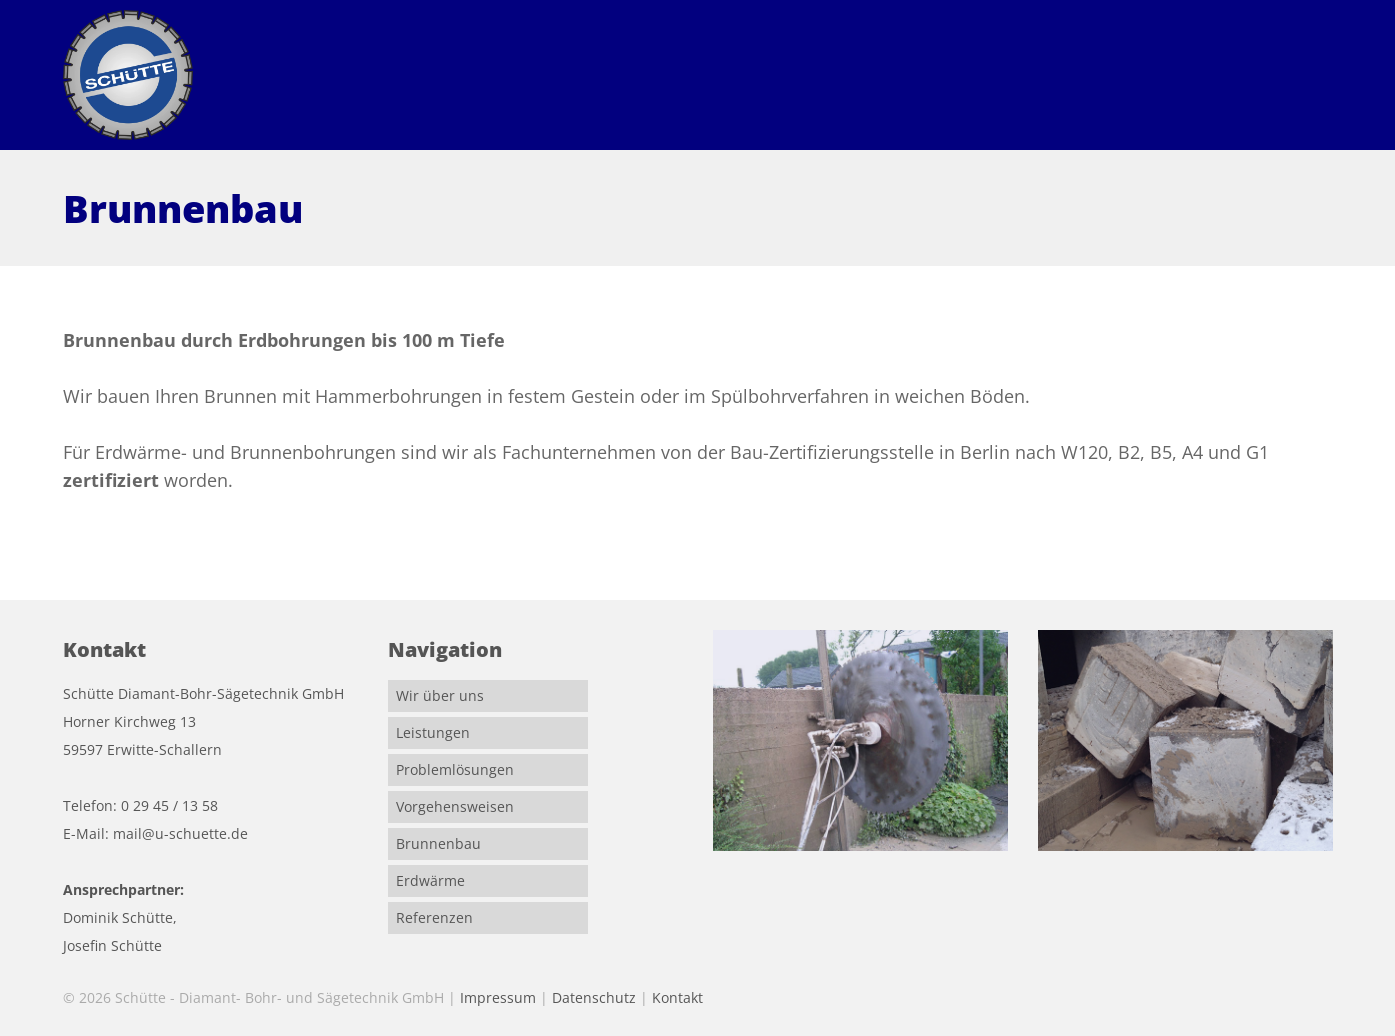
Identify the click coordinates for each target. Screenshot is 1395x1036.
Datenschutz (594, 997)
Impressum (498, 997)
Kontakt (677, 997)
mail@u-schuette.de (180, 833)
